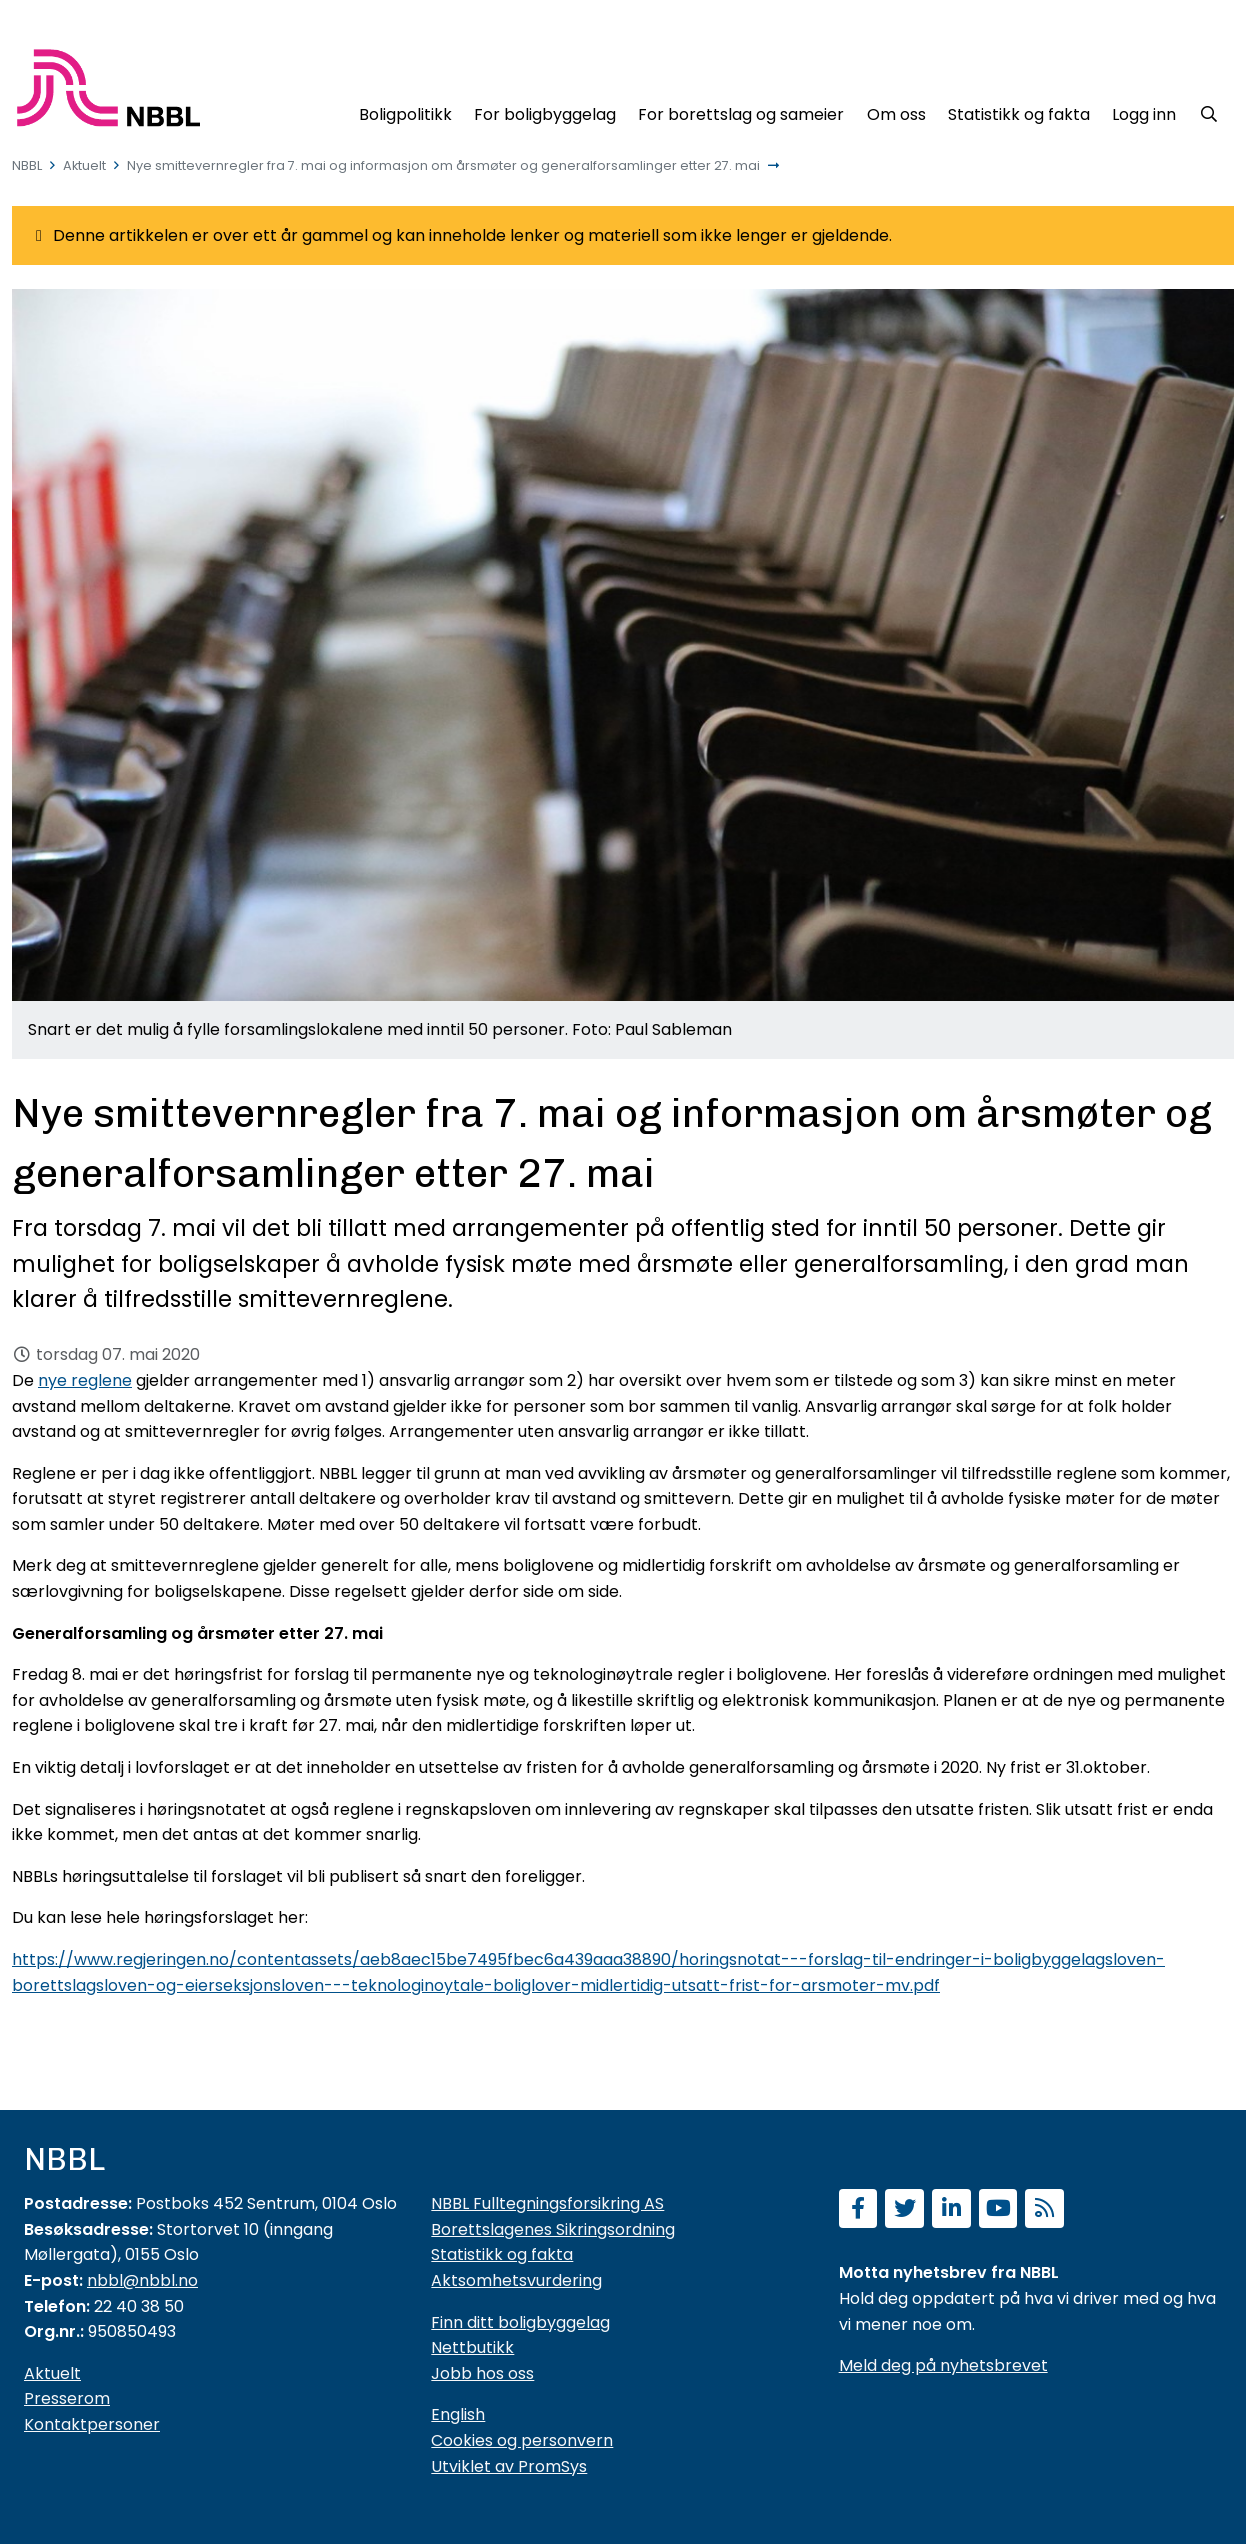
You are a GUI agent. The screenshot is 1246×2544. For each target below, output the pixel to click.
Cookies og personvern (522, 2440)
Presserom (67, 2398)
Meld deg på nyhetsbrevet (943, 2365)
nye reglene (85, 1380)
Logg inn (1144, 114)
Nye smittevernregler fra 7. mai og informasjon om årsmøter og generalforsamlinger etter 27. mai (443, 165)
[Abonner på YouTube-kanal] (998, 2210)
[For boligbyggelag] (545, 111)
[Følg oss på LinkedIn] (951, 2210)
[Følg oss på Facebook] (858, 2210)
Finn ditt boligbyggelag (520, 2322)
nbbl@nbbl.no (142, 2280)
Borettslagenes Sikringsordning (553, 2229)
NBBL (27, 165)
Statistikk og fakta (502, 2254)
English (458, 2414)
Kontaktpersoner (92, 2424)
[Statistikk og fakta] (1019, 111)
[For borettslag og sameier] (741, 111)
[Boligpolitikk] (404, 111)
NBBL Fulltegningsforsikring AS (547, 2203)
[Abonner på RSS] (1044, 2210)
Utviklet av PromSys (509, 2466)
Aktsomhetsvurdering (516, 2280)
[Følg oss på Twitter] (904, 2210)
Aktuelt (84, 165)
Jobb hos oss (482, 2373)
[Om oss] (896, 111)
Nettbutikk (472, 2347)
